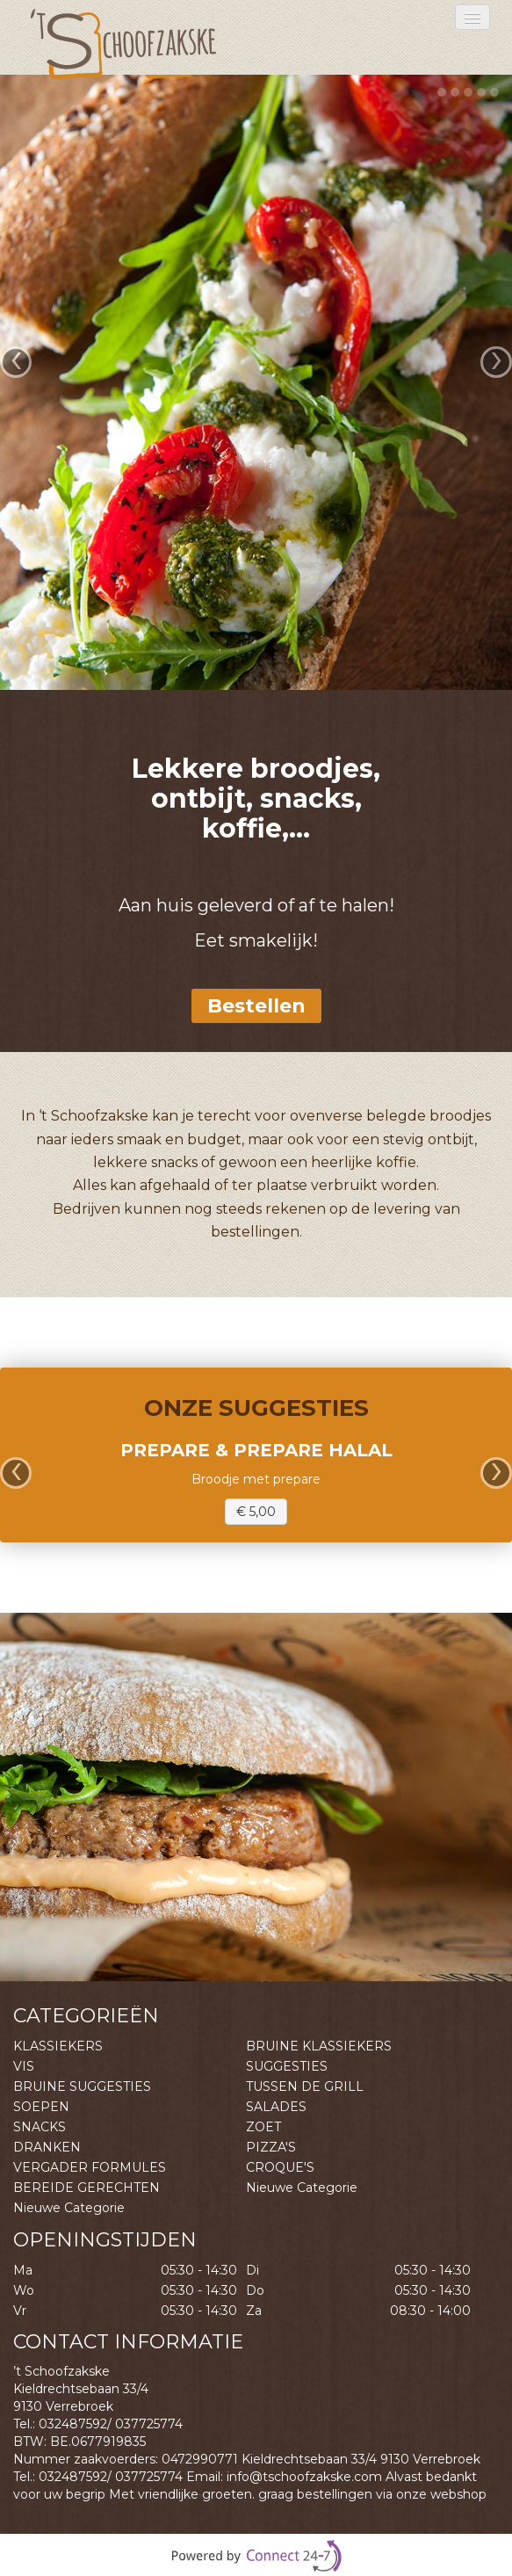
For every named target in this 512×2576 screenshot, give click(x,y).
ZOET (263, 2127)
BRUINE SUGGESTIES (82, 2086)
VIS (23, 2066)
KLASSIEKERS (58, 2046)
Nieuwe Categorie (301, 2187)
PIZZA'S (271, 2147)
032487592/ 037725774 (111, 2424)
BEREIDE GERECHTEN (86, 2187)
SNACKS (39, 2127)
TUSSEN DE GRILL (305, 2086)
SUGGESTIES (287, 2066)
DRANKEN (47, 2147)
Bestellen (256, 1006)
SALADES (276, 2107)
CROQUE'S (280, 2167)
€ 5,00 (256, 1512)
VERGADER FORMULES (89, 2167)
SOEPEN (41, 2107)
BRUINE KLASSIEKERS (319, 2046)
